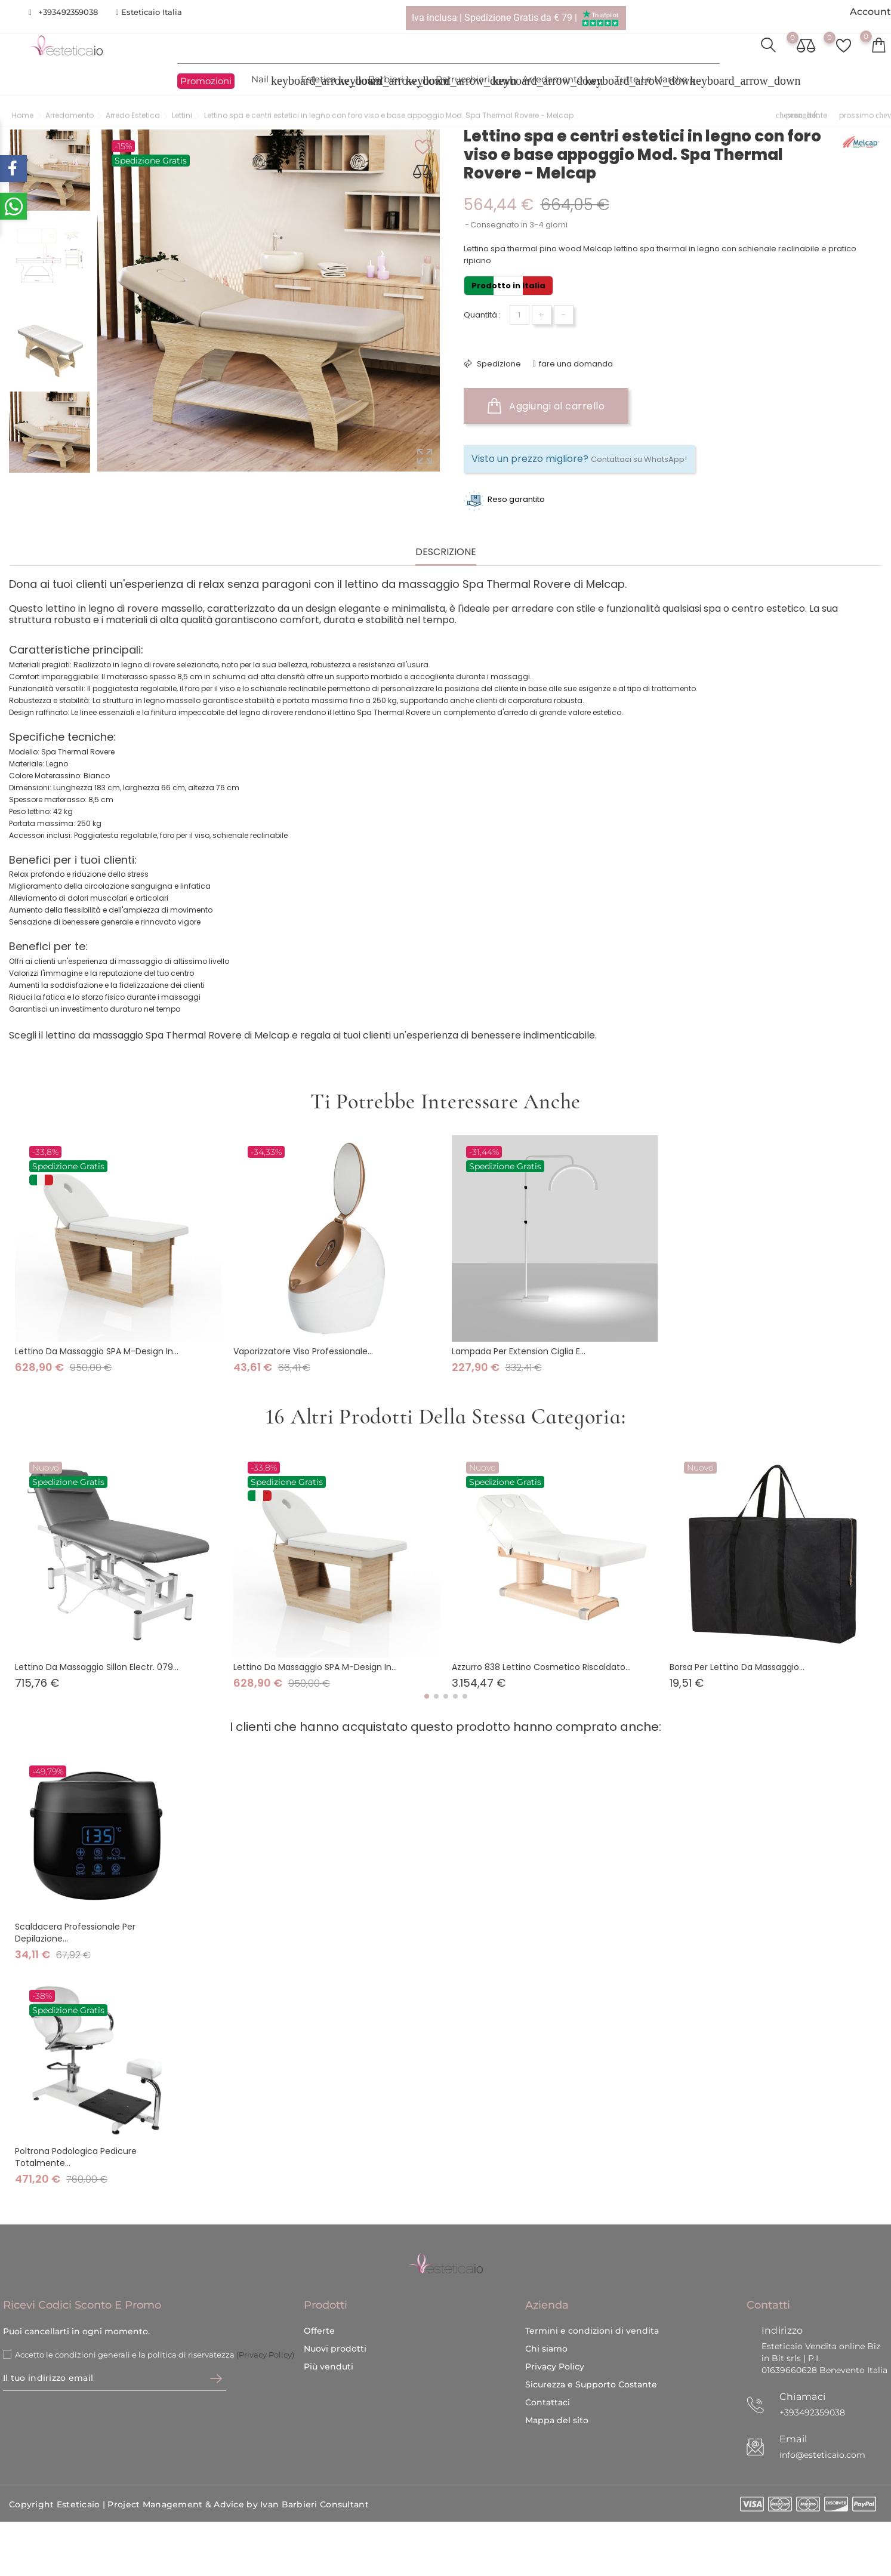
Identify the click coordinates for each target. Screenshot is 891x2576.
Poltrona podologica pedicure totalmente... (76, 2156)
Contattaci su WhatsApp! (639, 459)
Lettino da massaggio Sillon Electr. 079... (96, 1667)
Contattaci (547, 2373)
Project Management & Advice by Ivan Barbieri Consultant (237, 2475)
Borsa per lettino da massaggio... (737, 1667)
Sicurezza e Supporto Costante (591, 2355)
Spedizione (498, 363)
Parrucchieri (470, 81)
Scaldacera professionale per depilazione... (75, 1932)
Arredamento (559, 81)
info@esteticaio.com (822, 2425)
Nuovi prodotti (335, 2319)
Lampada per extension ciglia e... (518, 1351)
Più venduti (328, 2337)
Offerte (319, 2301)
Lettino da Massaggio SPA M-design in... (96, 1351)
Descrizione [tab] (445, 552)
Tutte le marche (658, 81)
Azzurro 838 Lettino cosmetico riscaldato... (541, 1667)
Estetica (325, 81)
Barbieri (393, 81)
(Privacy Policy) (265, 2325)
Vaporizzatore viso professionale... (303, 1351)
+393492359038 (68, 12)
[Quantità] (519, 315)
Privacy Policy (554, 2337)
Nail (267, 81)
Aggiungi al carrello (546, 406)
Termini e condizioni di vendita (592, 2301)
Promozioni (206, 81)
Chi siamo (546, 2319)
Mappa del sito (556, 2391)
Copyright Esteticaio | (58, 2475)
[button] (426, 1696)
